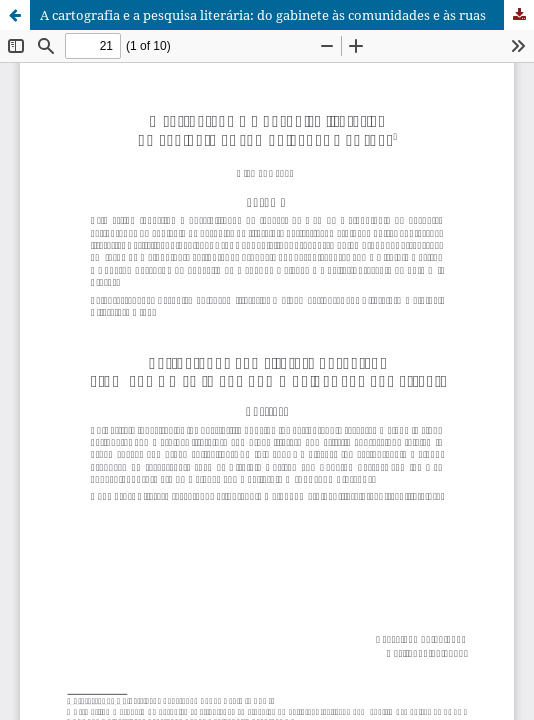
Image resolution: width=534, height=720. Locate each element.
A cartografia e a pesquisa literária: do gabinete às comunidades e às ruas (263, 15)
